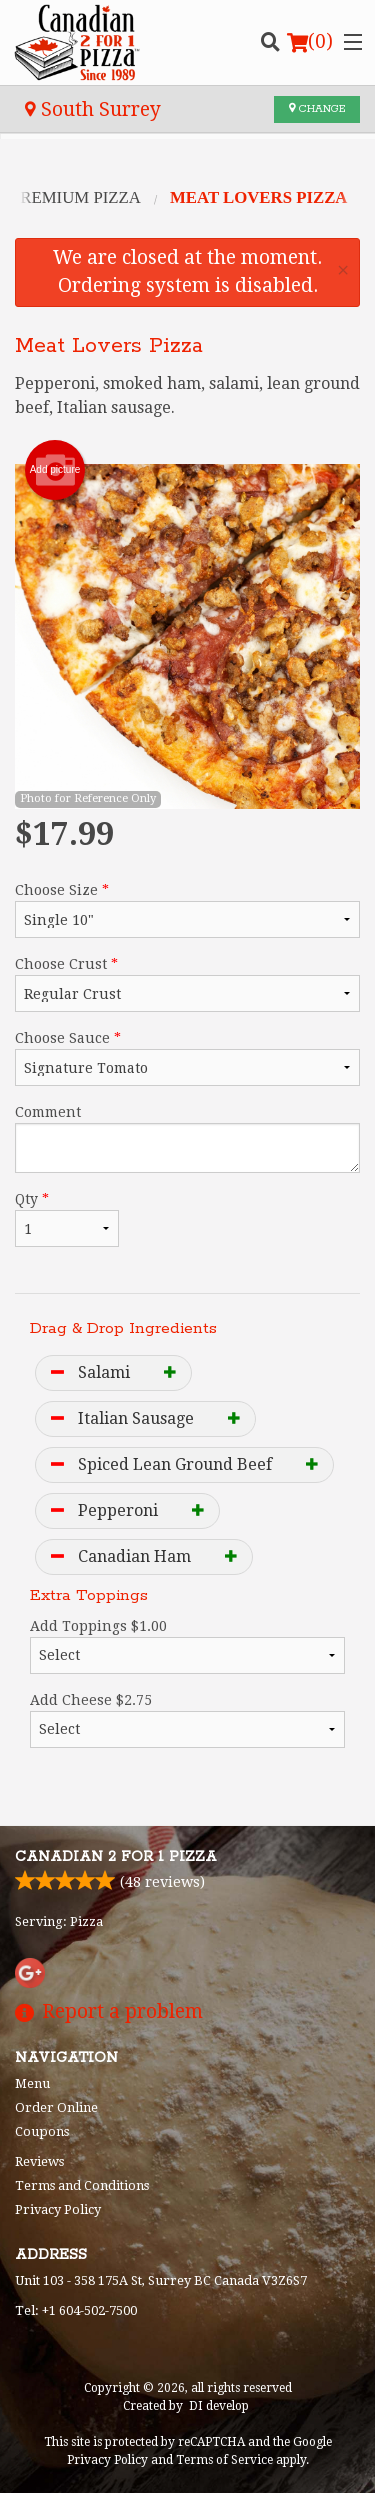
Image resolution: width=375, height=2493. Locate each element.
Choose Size (187, 910)
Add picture (55, 470)
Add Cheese (187, 1720)
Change (317, 109)
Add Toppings (187, 1646)
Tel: (76, 2310)
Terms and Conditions (82, 2185)
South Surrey (93, 109)
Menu (32, 2083)
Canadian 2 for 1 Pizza (116, 1857)
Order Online (56, 2107)
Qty (67, 1219)
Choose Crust (187, 984)
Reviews (39, 2161)
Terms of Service (224, 2460)
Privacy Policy (58, 2209)
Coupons (42, 2131)
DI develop (219, 2406)
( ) (310, 42)
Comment (187, 1138)
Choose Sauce (187, 1058)
